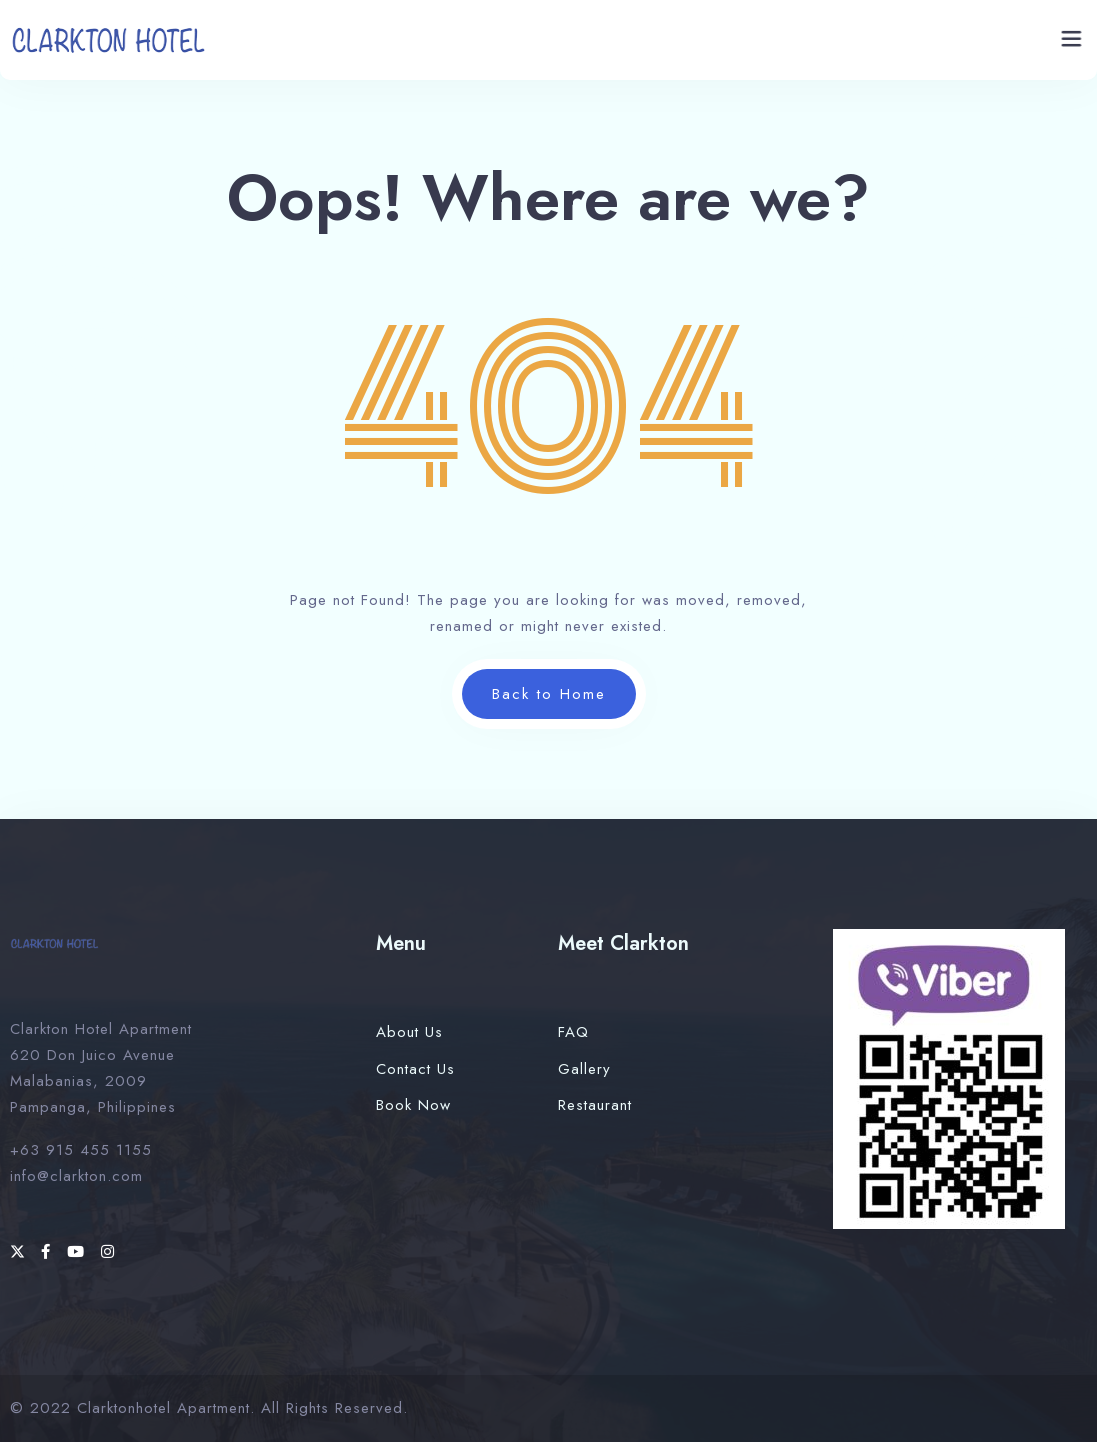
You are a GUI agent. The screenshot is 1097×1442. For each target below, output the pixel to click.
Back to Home (549, 694)
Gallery (584, 1069)
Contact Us (415, 1069)
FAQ (573, 1032)
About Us (409, 1032)
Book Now (413, 1105)
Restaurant (595, 1105)
